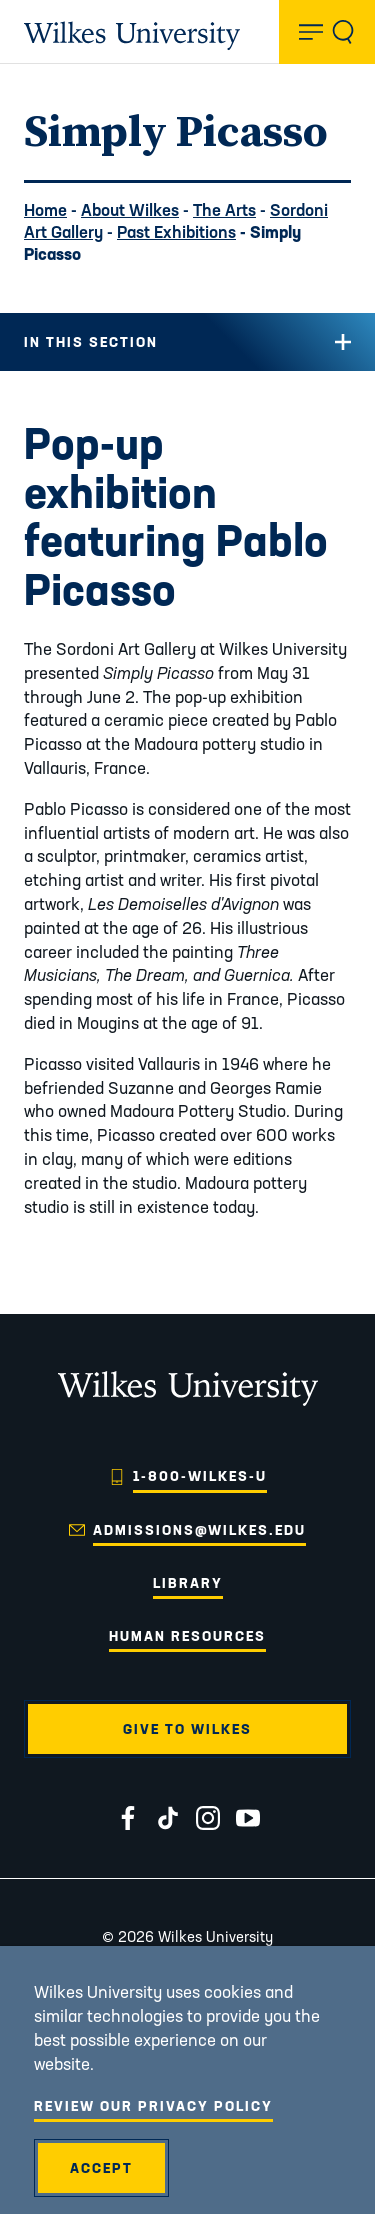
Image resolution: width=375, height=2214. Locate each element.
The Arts (224, 209)
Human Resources (187, 1636)
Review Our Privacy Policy (153, 2106)
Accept (101, 2168)
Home (45, 209)
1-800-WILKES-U (200, 1476)
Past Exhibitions (176, 231)
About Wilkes (130, 209)
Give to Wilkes (187, 1729)
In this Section (91, 342)
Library (188, 1583)
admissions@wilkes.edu (199, 1530)
